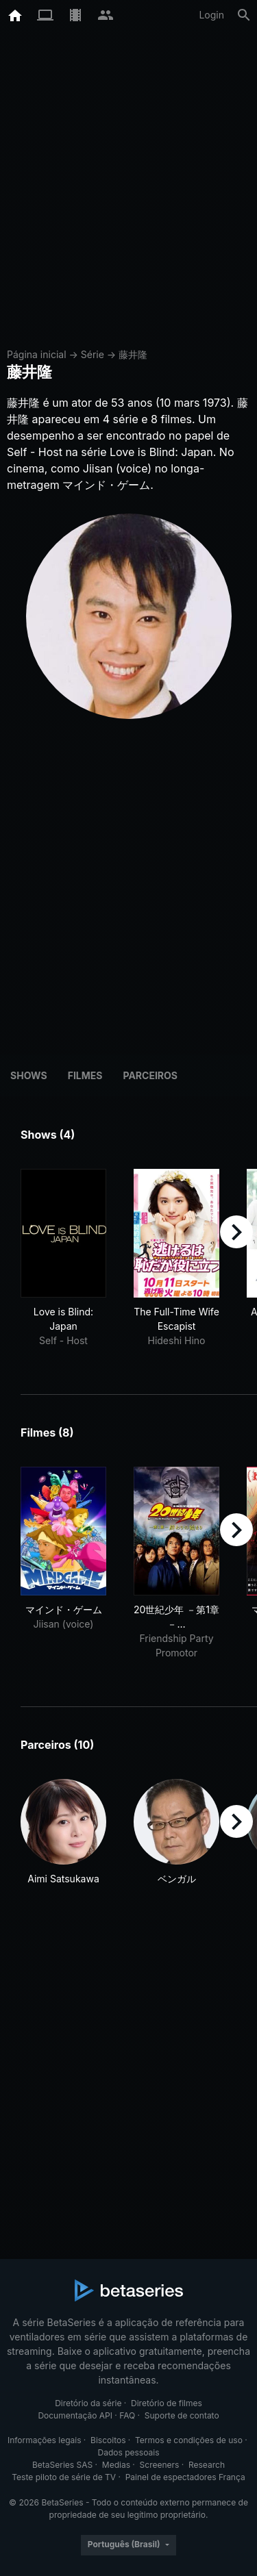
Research (206, 2465)
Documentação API (75, 2415)
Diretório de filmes (166, 2403)
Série (92, 354)
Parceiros (150, 1075)
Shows (28, 1075)
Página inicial (36, 354)
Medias (116, 2465)
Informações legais (45, 2440)
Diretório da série (88, 2403)
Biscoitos (107, 2440)
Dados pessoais (129, 2452)
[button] (63, 1832)
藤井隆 (133, 354)
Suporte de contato (182, 2415)
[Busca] (244, 15)
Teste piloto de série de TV (64, 2477)
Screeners (160, 2465)
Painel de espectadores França (185, 2477)
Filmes (85, 1075)
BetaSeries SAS (62, 2465)
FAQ (127, 2415)
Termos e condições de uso (189, 2440)
